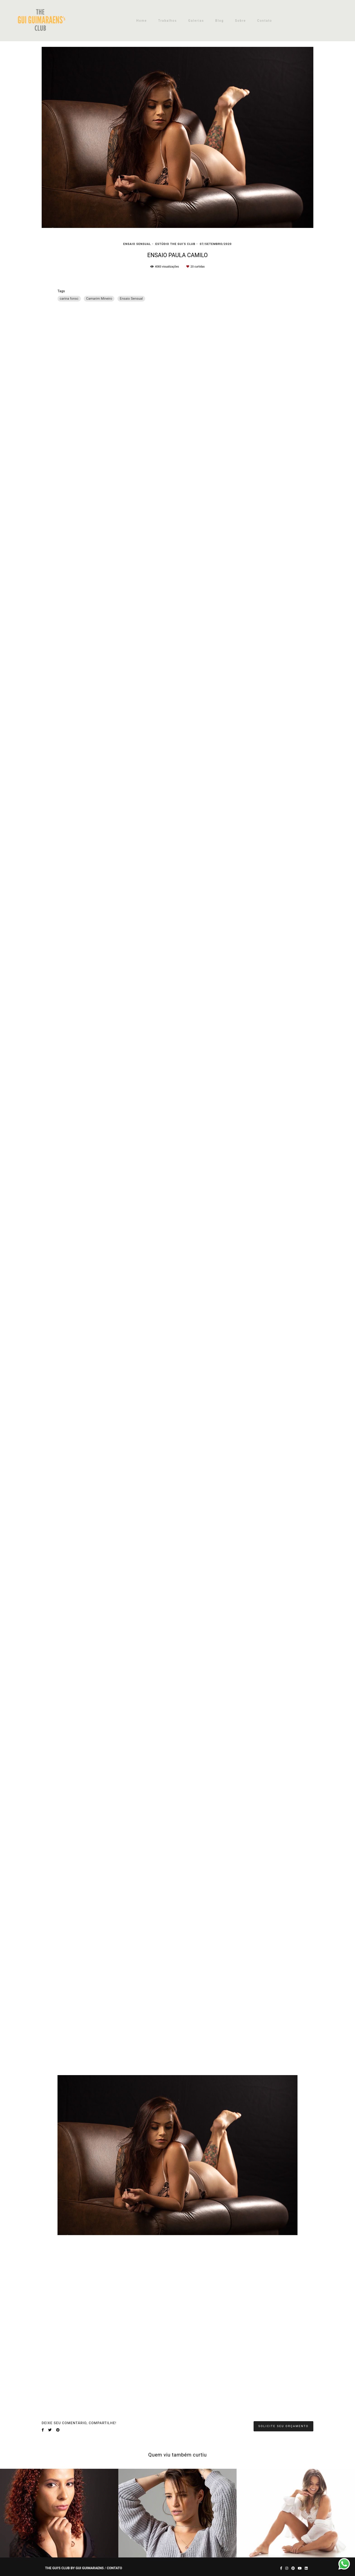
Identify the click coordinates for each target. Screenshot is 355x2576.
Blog (219, 20)
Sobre (240, 20)
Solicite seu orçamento (283, 2426)
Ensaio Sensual (131, 299)
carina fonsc (69, 299)
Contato (264, 20)
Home (141, 20)
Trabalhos (167, 20)
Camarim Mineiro (99, 299)
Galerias (196, 20)
